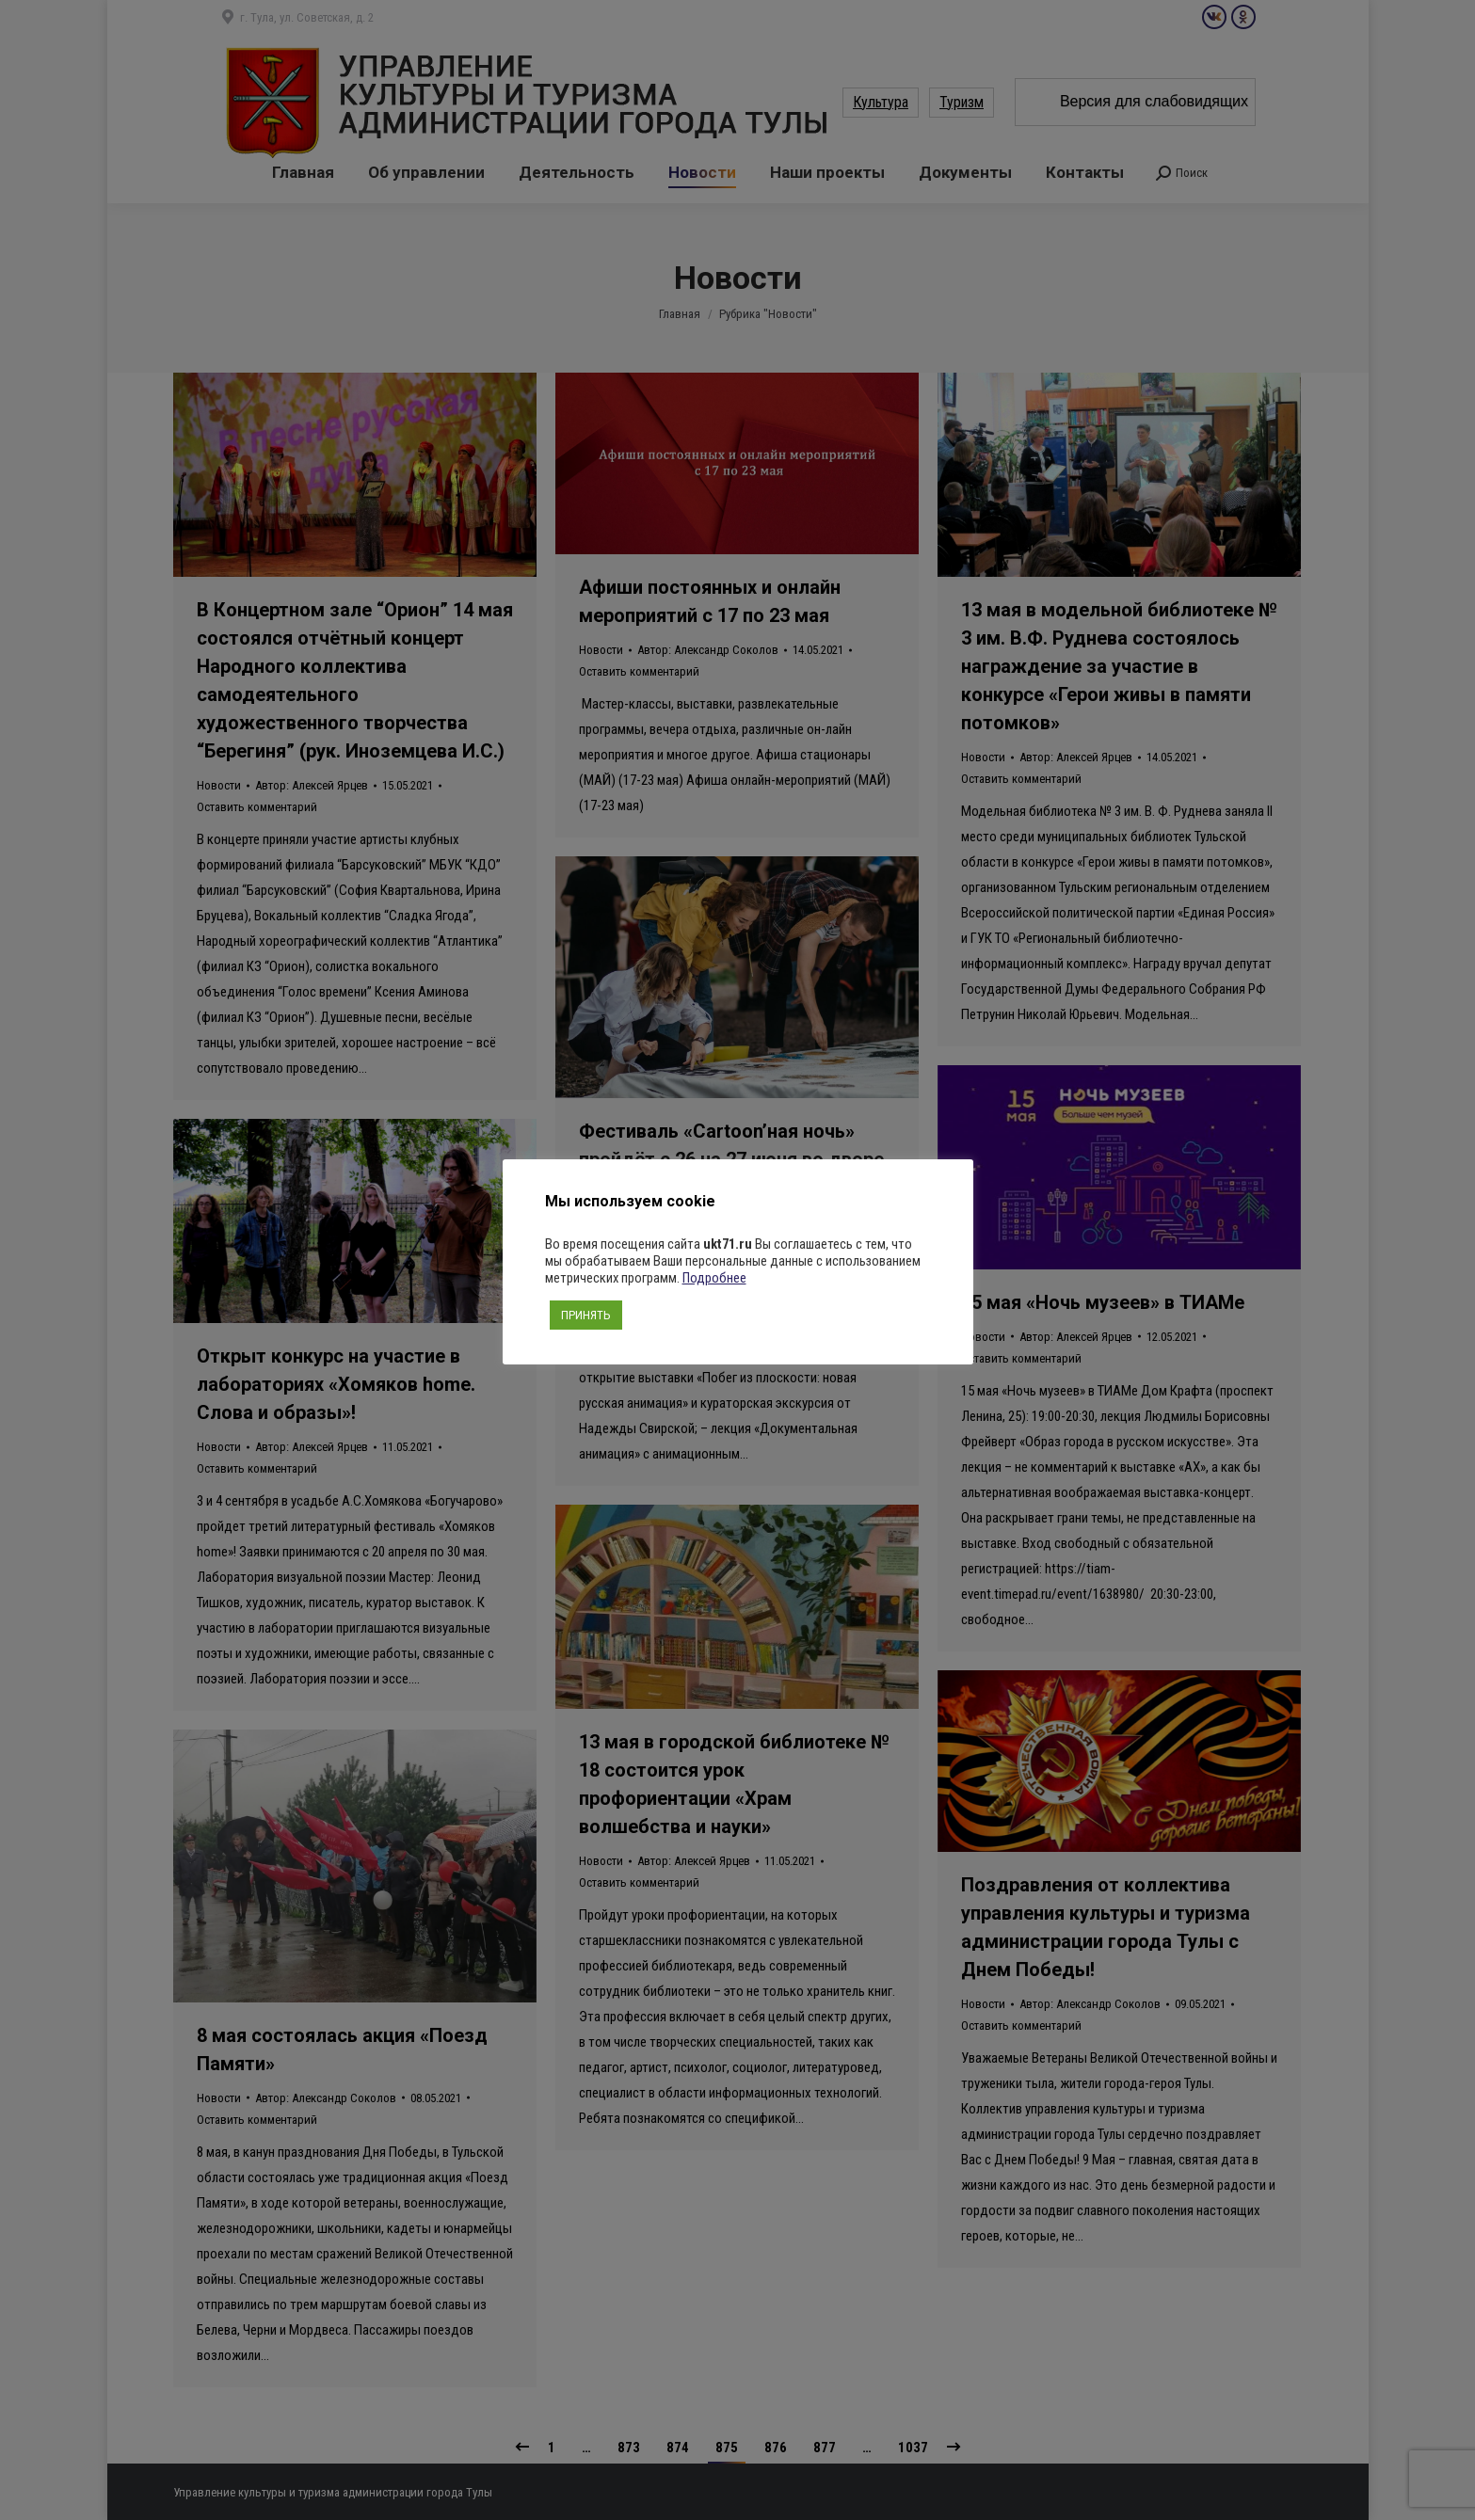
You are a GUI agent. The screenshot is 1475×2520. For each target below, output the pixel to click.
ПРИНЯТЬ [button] (586, 1315)
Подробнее (714, 1277)
